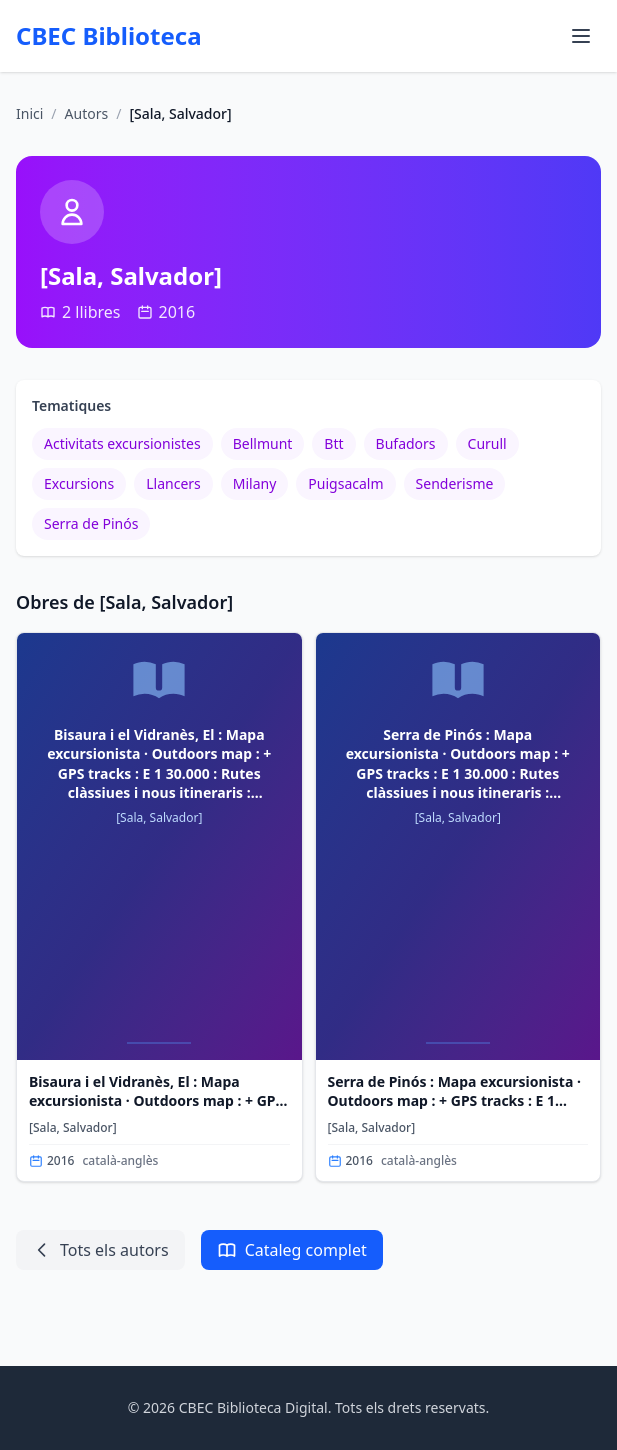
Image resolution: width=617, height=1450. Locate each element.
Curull (487, 443)
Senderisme (455, 483)
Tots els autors (100, 1250)
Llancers (173, 483)
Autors (87, 113)
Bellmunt (263, 443)
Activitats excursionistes (122, 443)
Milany (255, 483)
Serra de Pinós (91, 523)
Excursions (79, 483)
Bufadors (406, 443)
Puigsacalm (345, 483)
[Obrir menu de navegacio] (581, 36)
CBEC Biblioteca (109, 36)
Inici (29, 113)
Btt (333, 443)
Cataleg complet (292, 1250)
